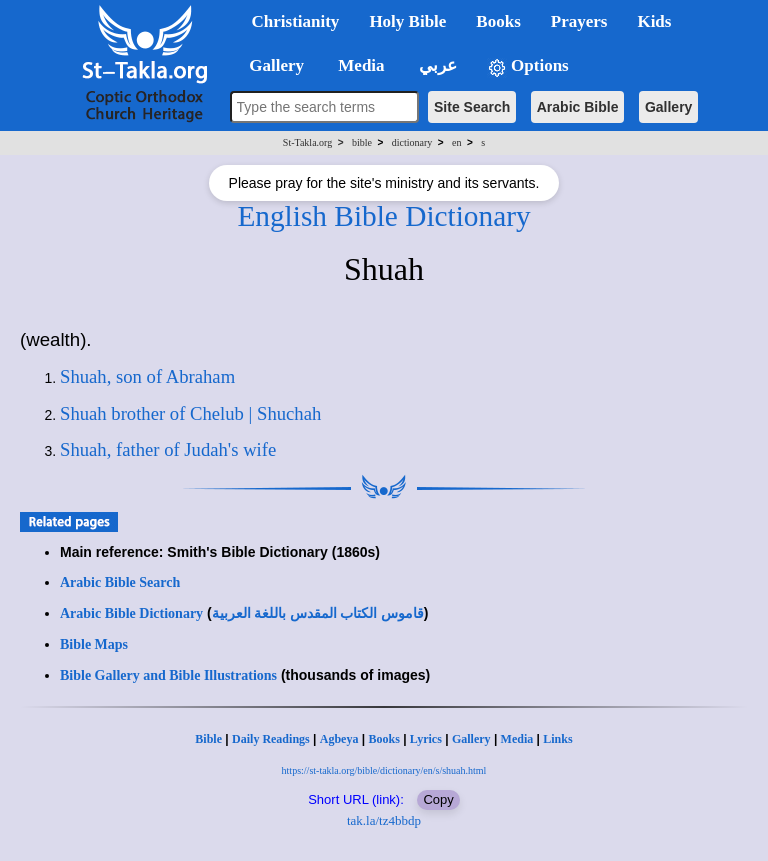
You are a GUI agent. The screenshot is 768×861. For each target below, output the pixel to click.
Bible (208, 739)
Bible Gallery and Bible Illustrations (168, 675)
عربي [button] (436, 65)
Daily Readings (271, 739)
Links (557, 739)
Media (517, 739)
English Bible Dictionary (383, 216)
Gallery (668, 107)
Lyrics (426, 739)
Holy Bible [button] (407, 21)
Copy (438, 799)
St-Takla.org (307, 142)
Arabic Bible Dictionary (131, 613)
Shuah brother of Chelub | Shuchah (190, 413)
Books (383, 739)
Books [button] (498, 21)
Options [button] (528, 66)
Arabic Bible (578, 107)
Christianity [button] (296, 21)
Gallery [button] (271, 65)
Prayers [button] (579, 21)
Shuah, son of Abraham (147, 376)
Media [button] (359, 65)
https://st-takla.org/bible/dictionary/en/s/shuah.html (384, 770)
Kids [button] (654, 21)
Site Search (472, 107)
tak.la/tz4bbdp (384, 820)
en (456, 142)
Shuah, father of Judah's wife (168, 449)
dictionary (412, 142)
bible (362, 142)
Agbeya (339, 739)
